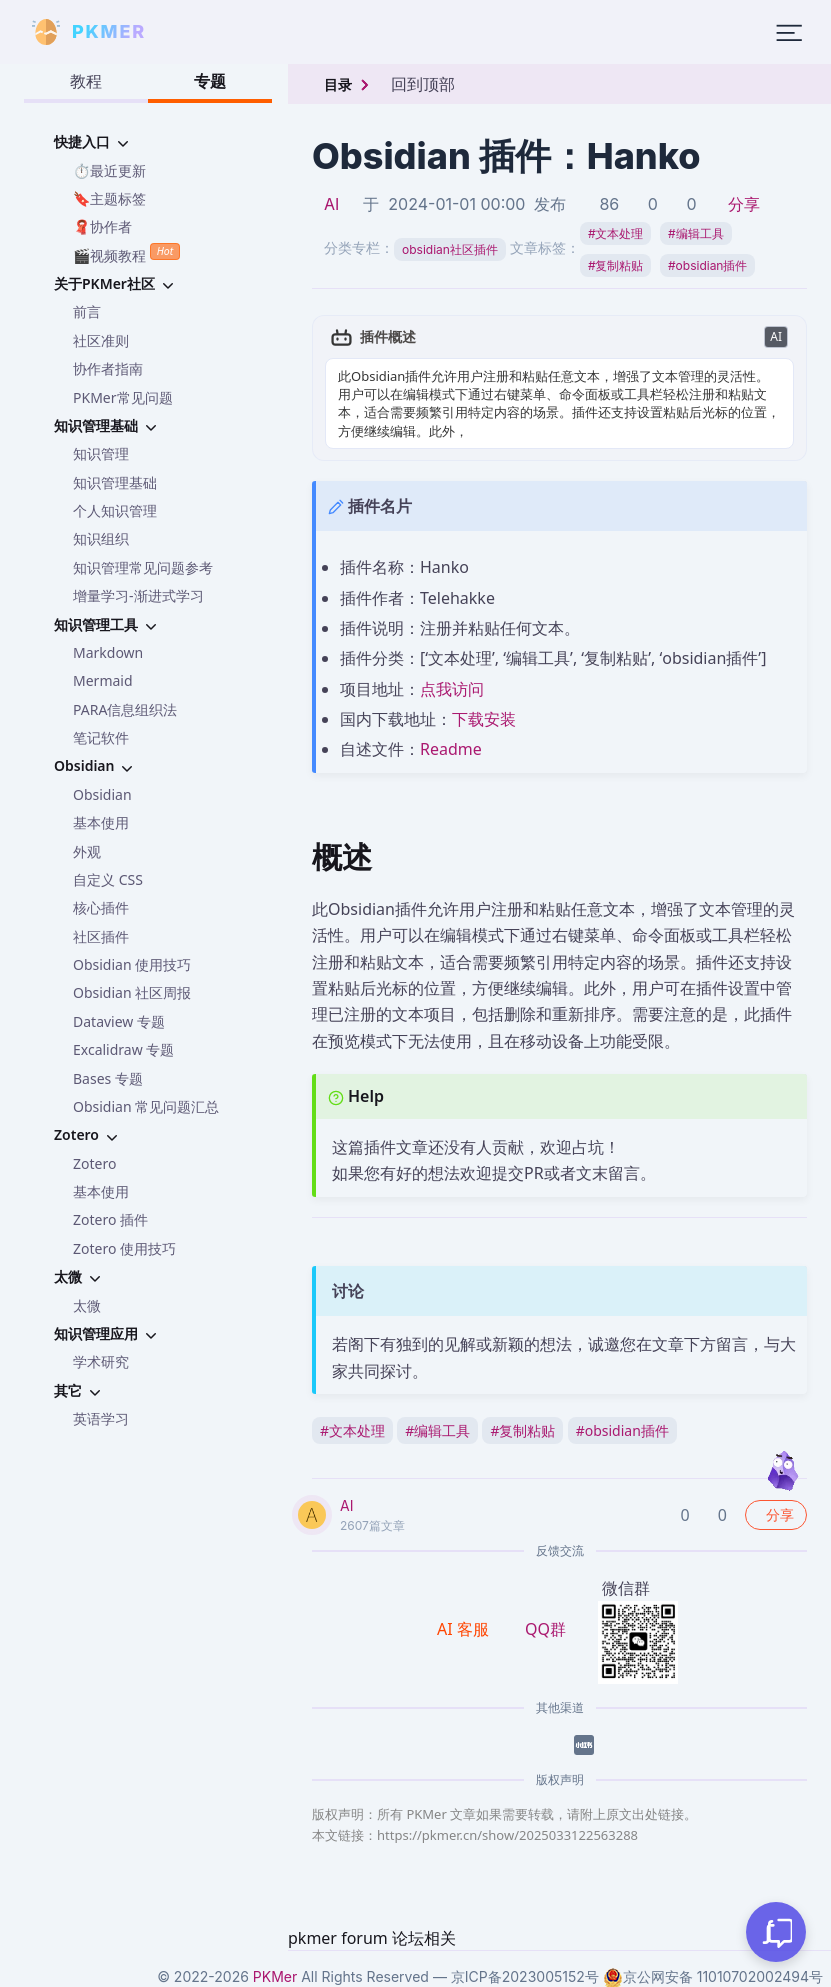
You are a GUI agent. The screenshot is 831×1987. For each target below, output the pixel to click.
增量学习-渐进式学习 (138, 595)
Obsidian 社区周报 (132, 992)
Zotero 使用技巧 (124, 1248)
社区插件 (101, 936)
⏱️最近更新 (109, 170)
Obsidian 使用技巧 (132, 964)
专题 (210, 81)
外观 (87, 851)
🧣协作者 (102, 226)
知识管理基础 (115, 482)
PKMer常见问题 (123, 397)
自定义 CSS (108, 879)
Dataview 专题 (119, 1021)
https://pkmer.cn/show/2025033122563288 (507, 1835)
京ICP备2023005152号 (525, 1976)
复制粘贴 (616, 265)
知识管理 (101, 453)
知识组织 (101, 538)
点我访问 (452, 689)
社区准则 (101, 340)
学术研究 (101, 1361)
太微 (87, 1305)
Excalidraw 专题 (123, 1049)
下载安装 (484, 719)
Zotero (94, 1163)
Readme (451, 749)
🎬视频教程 (126, 253)
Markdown (108, 652)
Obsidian (102, 794)
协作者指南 (108, 368)
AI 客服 (465, 1629)
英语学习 (101, 1418)
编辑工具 (696, 233)
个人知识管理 (115, 510)
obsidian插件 (707, 265)
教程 (86, 81)
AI (331, 204)
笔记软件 (101, 737)
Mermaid (103, 680)
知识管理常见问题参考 (143, 567)
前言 (87, 311)
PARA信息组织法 (125, 709)
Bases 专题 (108, 1078)
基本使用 (101, 822)
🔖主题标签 (109, 198)
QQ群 (545, 1629)
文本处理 (616, 233)
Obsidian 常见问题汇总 (146, 1106)
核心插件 (101, 907)
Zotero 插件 (110, 1219)
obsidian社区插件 (450, 249)
